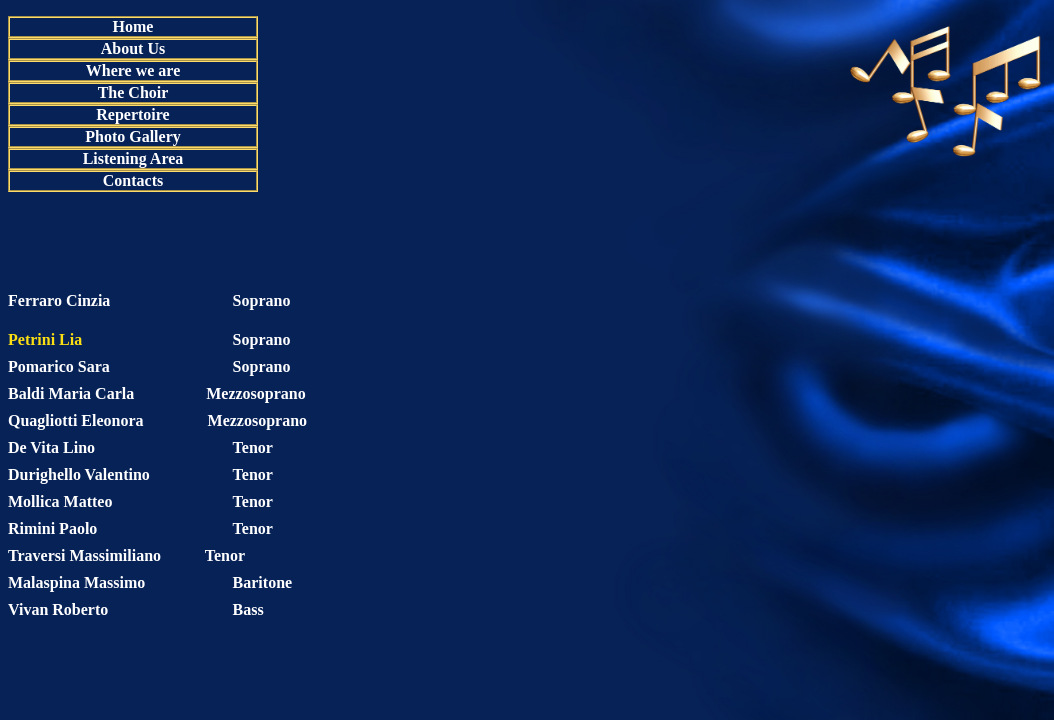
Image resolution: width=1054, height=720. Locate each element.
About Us (133, 48)
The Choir (133, 92)
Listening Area (133, 158)
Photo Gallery (133, 136)
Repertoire (132, 114)
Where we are (133, 70)
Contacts (133, 180)
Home (133, 26)
